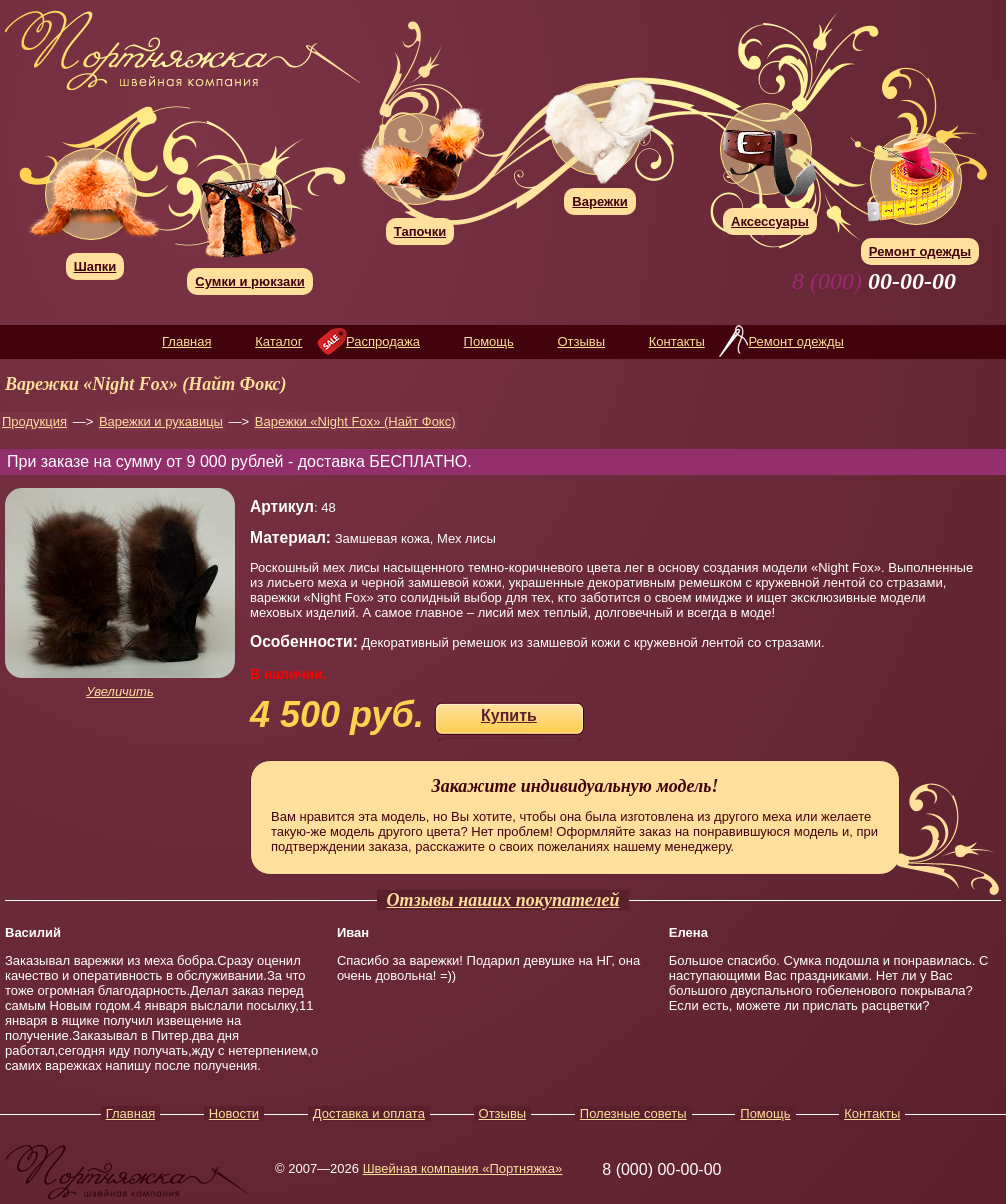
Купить (509, 715)
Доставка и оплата (369, 1113)
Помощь (489, 341)
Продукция (34, 421)
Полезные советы (633, 1113)
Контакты (677, 341)
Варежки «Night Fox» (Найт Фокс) (355, 421)
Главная (186, 341)
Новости (234, 1113)
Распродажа (383, 341)
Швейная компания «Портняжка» (463, 1168)
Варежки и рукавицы (161, 421)
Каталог (278, 341)
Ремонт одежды (795, 341)
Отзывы (581, 341)
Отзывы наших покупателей (503, 900)
